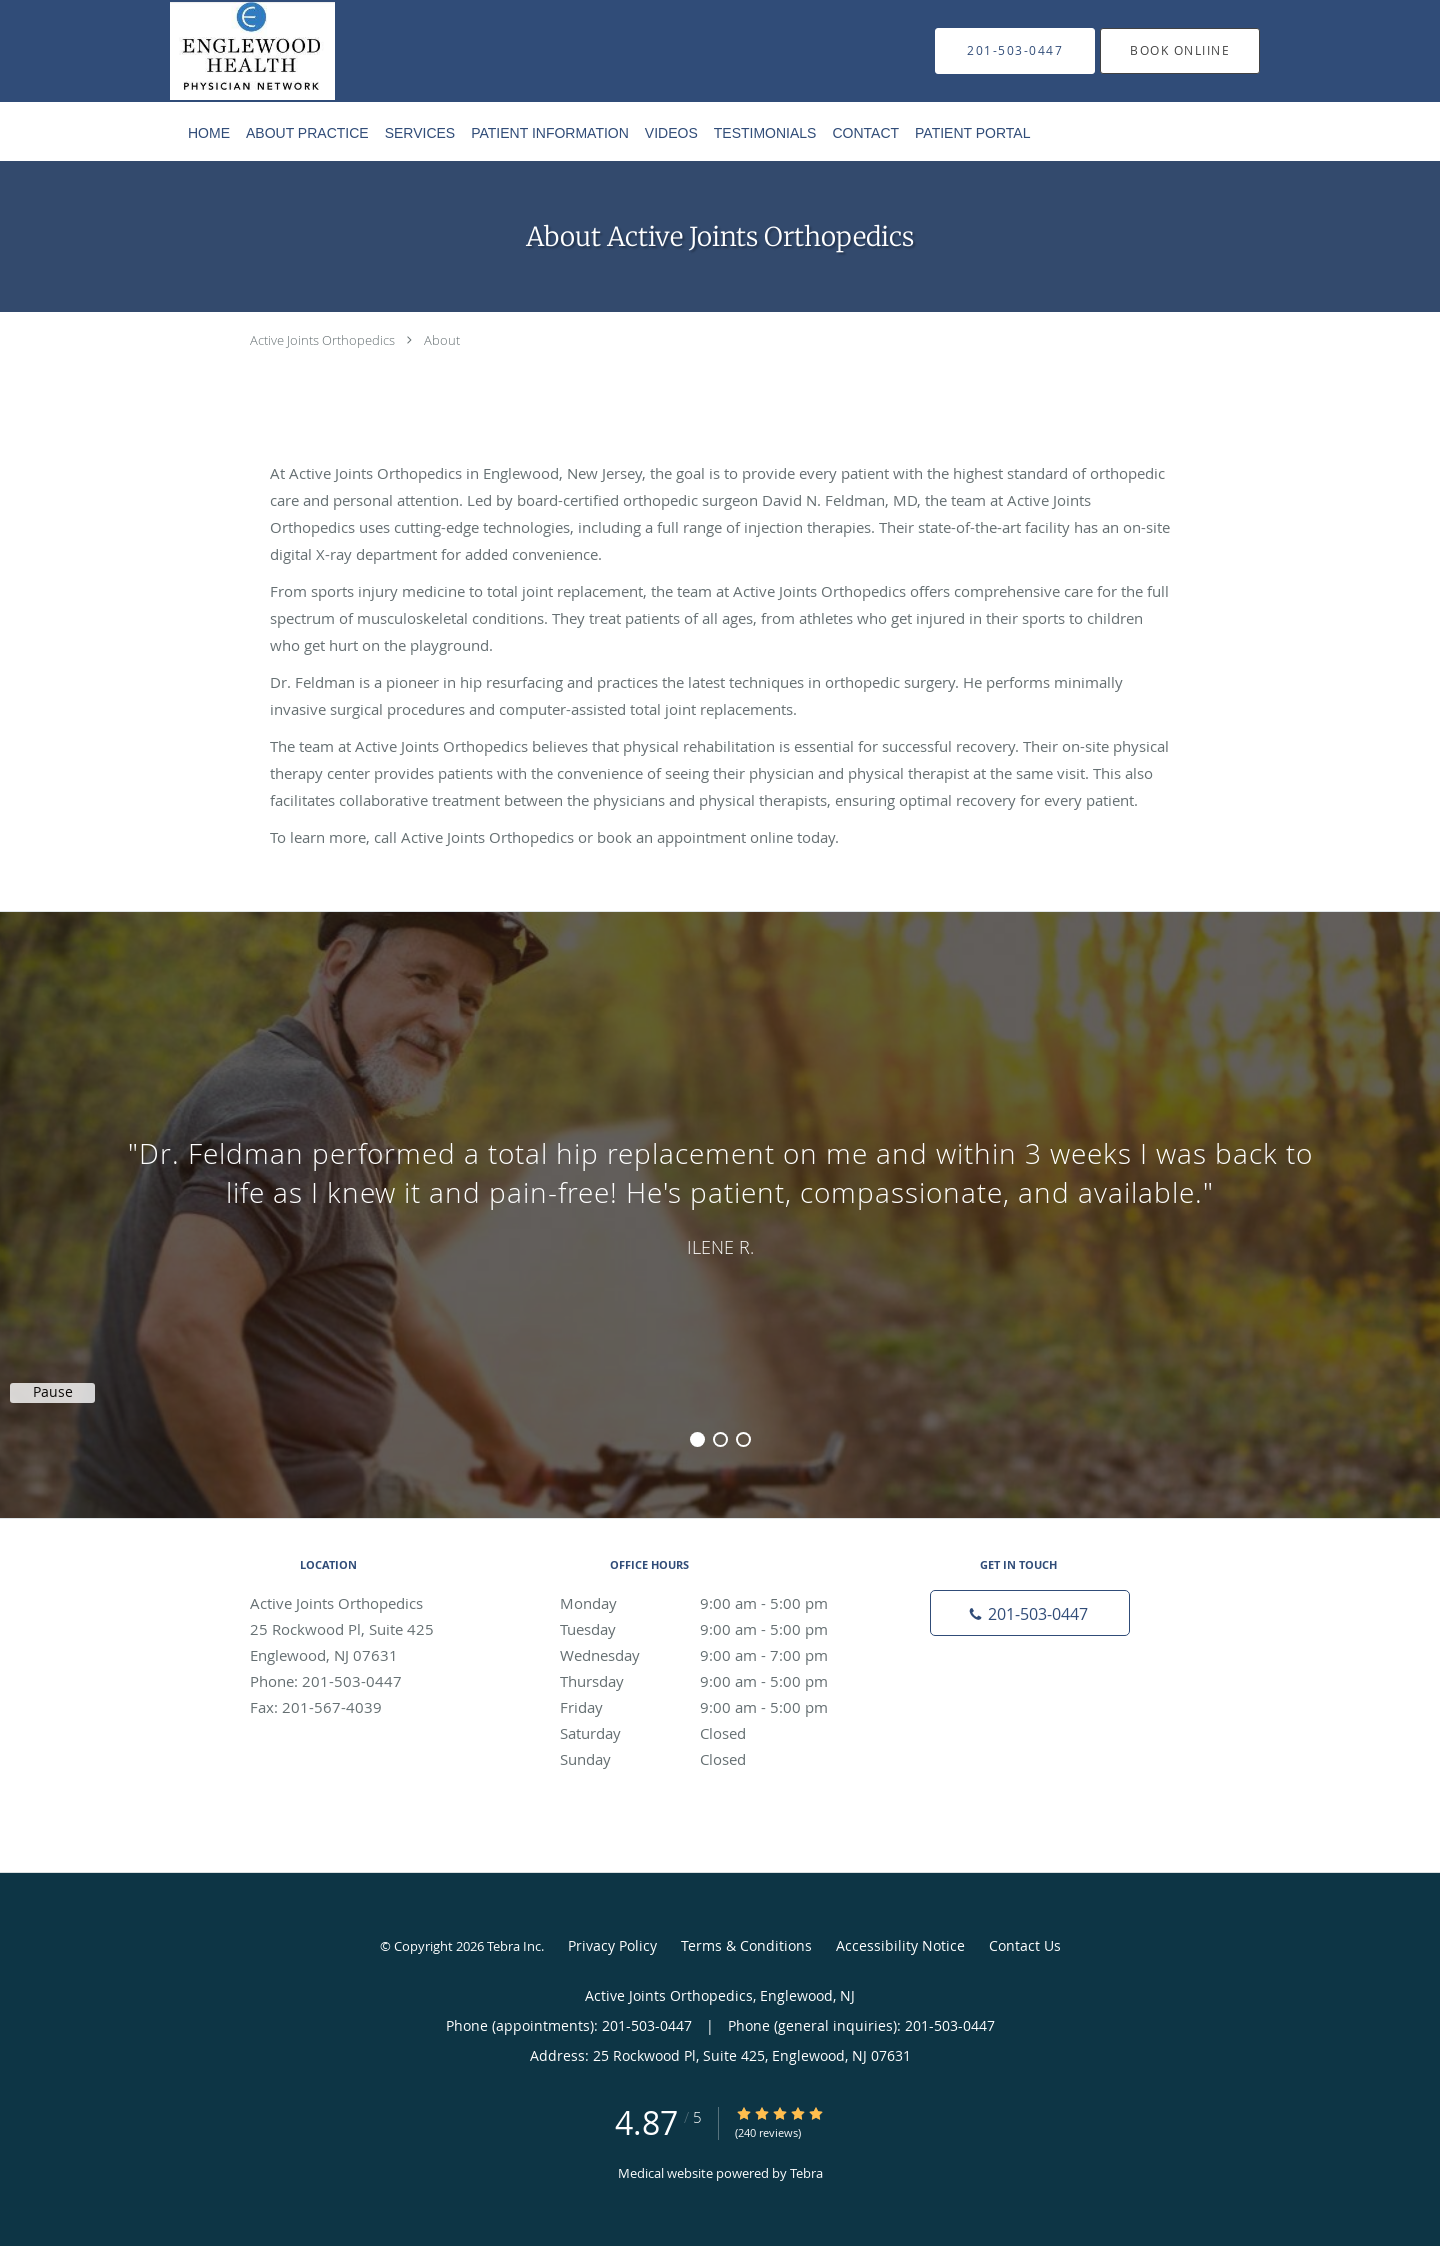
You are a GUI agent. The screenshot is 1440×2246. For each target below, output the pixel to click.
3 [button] (743, 1439)
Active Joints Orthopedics (322, 340)
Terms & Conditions (746, 1945)
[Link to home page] (222, 51)
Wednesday (715, 1655)
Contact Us (1025, 1945)
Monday (715, 1603)
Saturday (715, 1733)
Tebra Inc (514, 1946)
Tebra (806, 2173)
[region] (720, 1195)
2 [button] (720, 1439)
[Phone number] (1030, 1613)
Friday (715, 1707)
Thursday (715, 1681)
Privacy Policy (612, 1945)
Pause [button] (53, 1392)
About (442, 340)
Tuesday (715, 1629)
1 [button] (697, 1439)
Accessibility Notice (900, 1945)
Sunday (715, 1759)
